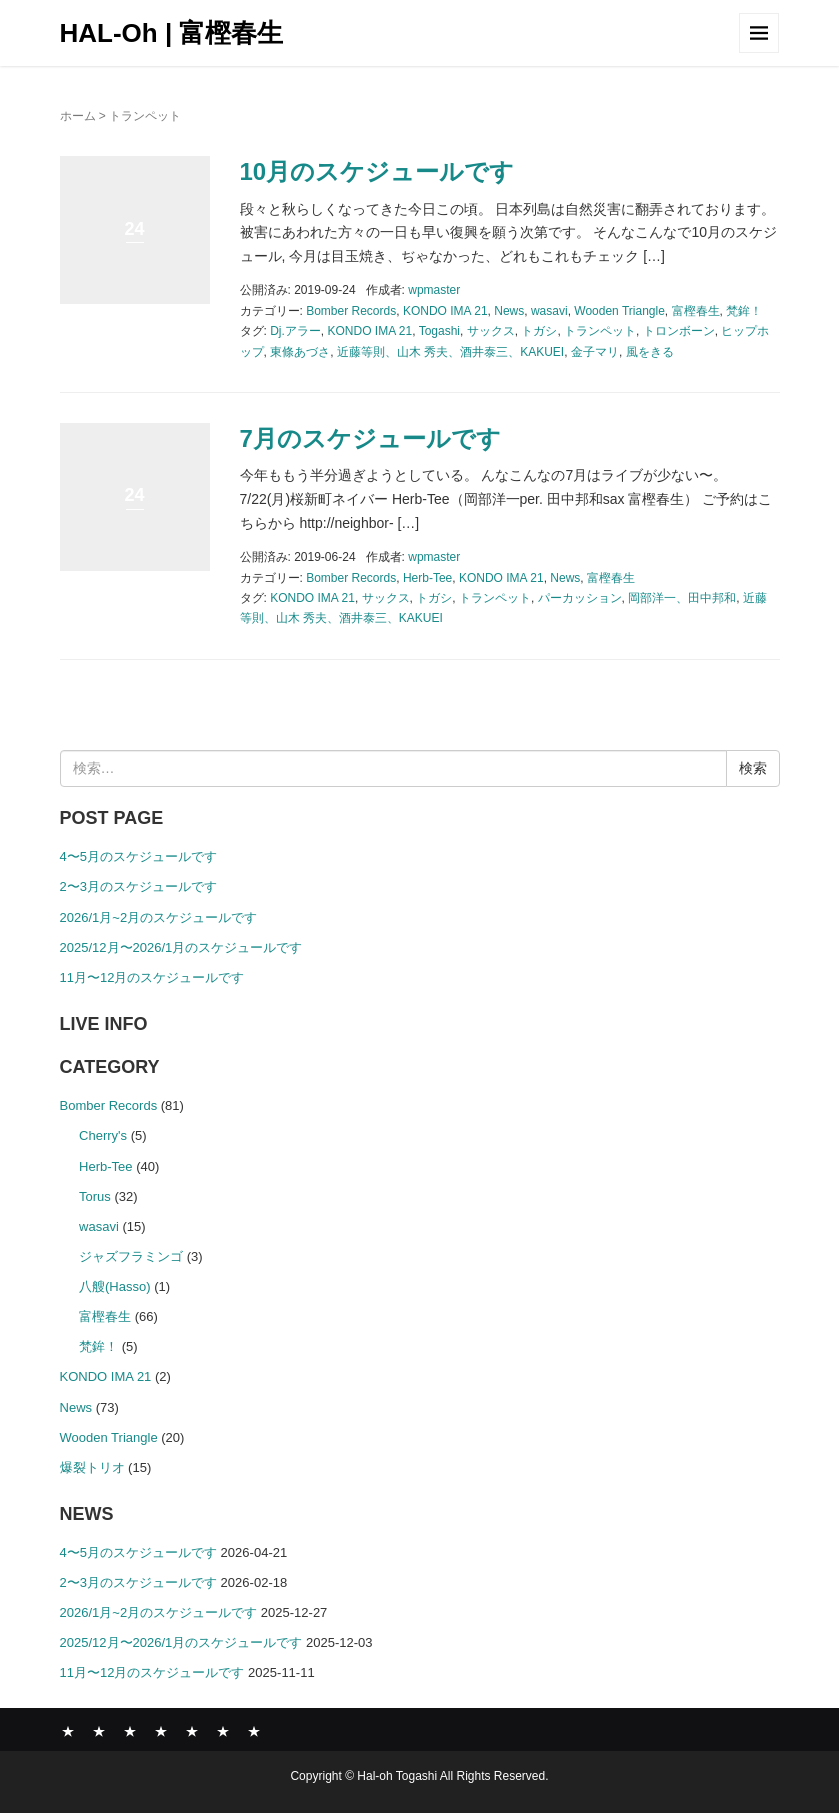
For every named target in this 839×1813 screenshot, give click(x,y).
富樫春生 (696, 311)
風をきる (650, 352)
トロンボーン (679, 331)
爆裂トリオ (92, 1467)
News (509, 311)
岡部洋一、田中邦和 (682, 598)
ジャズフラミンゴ (131, 1256)
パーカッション (580, 598)
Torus (95, 1196)
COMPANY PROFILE (192, 1731)
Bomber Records (351, 311)
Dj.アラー (295, 331)
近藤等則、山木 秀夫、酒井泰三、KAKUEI (450, 352)
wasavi (549, 311)
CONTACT (254, 1731)
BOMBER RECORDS (99, 1731)
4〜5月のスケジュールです (138, 856)
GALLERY (161, 1731)
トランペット (600, 331)
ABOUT (130, 1731)
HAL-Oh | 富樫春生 (172, 33)
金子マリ (595, 352)
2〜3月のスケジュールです (138, 886)
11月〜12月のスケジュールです (152, 977)
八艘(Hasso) (115, 1286)
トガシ (539, 331)
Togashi (439, 331)
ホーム (78, 116)
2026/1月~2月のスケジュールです (159, 917)
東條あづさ (300, 352)
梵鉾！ (744, 311)
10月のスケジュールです (377, 171)
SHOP (223, 1731)
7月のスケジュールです (370, 438)
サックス (491, 331)
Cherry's (103, 1135)
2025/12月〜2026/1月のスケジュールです (181, 947)
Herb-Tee (427, 578)
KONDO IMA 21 (445, 311)
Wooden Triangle (619, 311)
